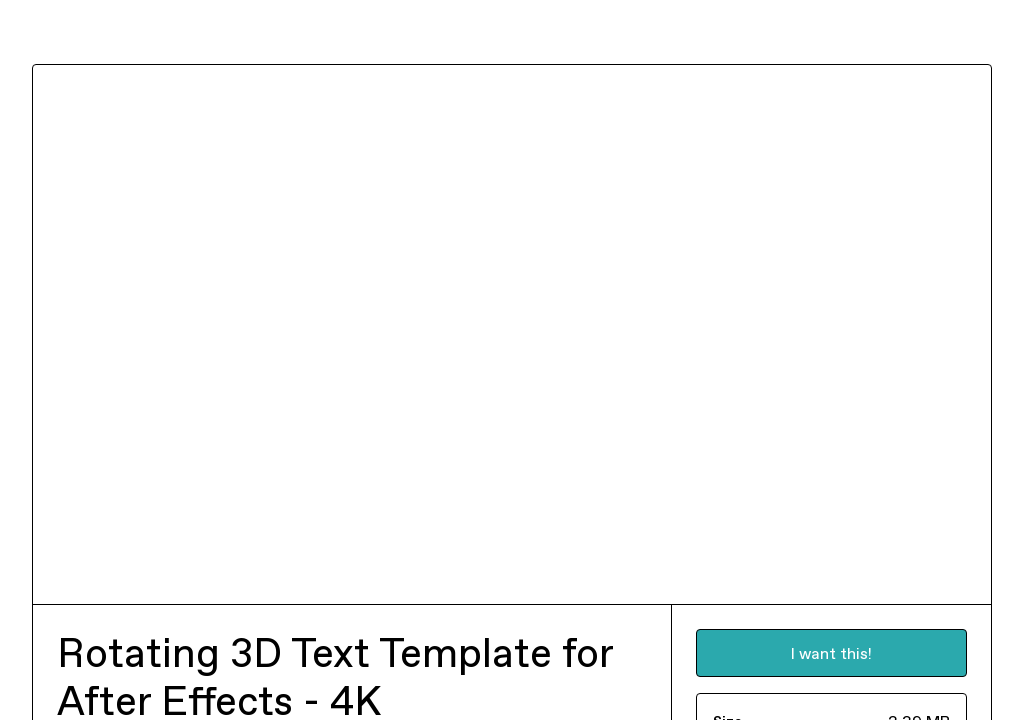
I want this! (831, 653)
